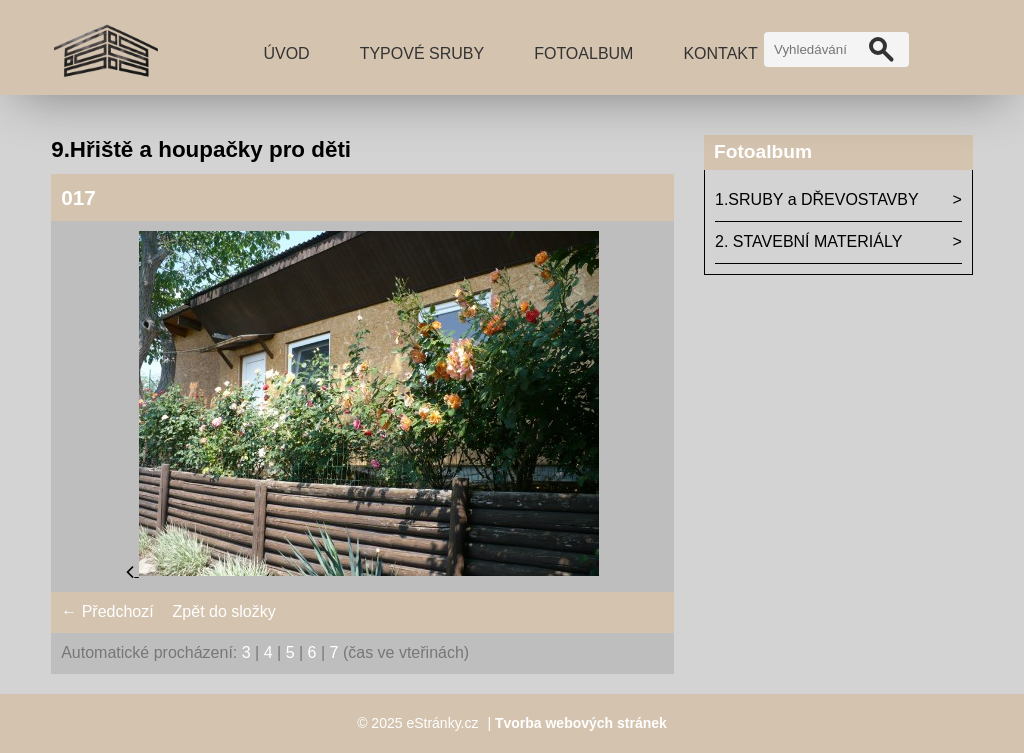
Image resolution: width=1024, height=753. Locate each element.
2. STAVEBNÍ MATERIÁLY (808, 241)
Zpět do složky (224, 611)
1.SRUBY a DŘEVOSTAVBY (817, 199)
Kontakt (720, 53)
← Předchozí (107, 611)
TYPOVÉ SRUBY (422, 53)
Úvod (286, 53)
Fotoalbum (583, 53)
